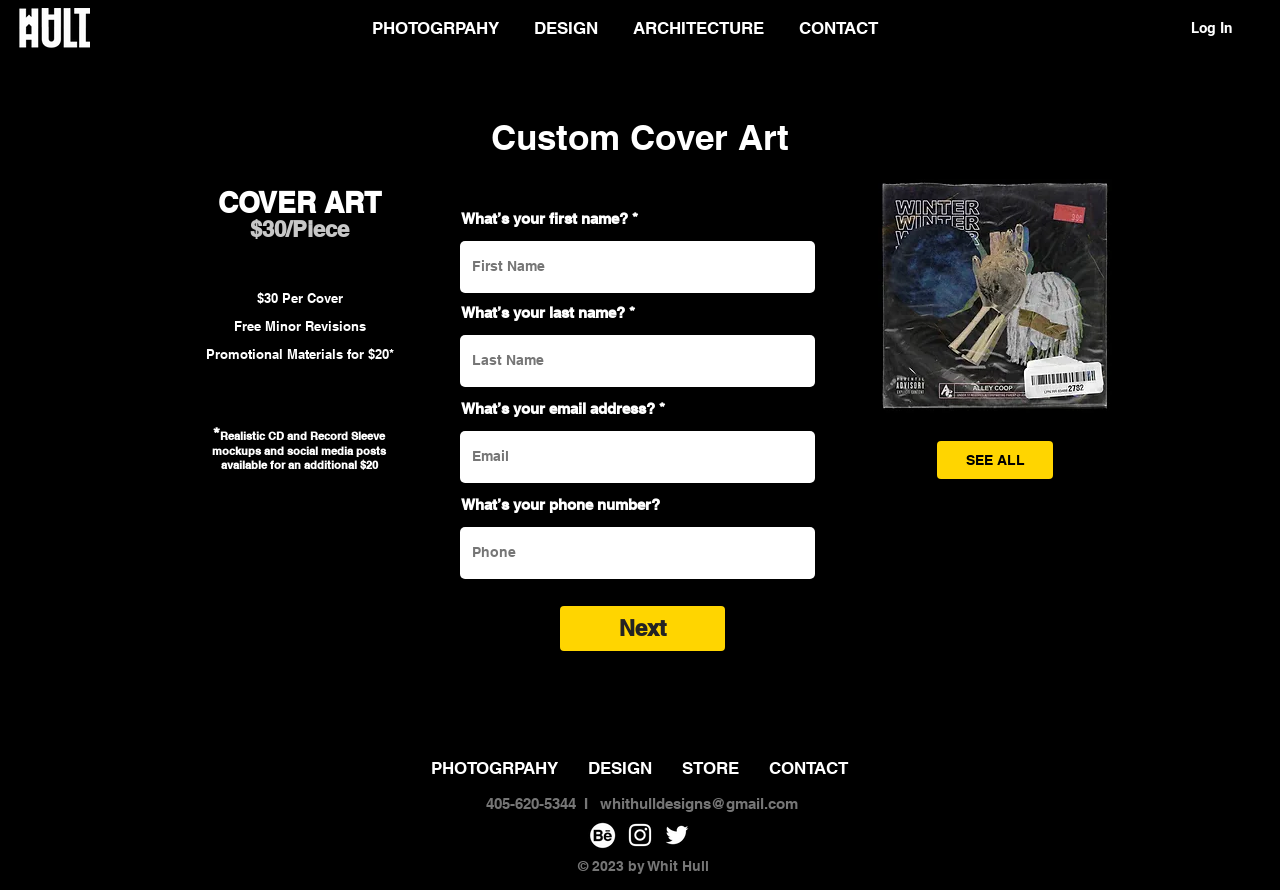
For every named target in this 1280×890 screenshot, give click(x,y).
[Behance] (603, 835)
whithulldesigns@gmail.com (699, 803)
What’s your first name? (544, 218)
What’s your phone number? (560, 504)
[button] (995, 296)
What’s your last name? (543, 312)
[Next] (642, 628)
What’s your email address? (558, 408)
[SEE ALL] (995, 460)
